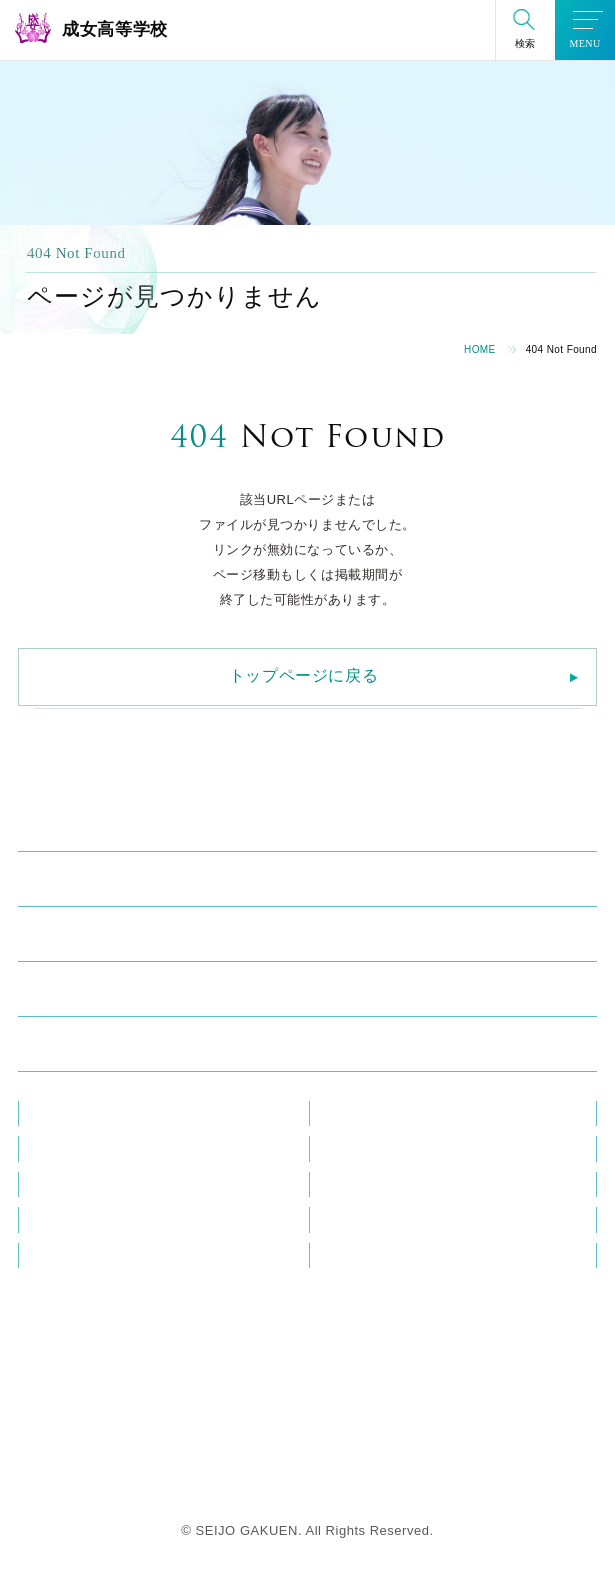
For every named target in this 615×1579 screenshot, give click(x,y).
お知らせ (56, 1148)
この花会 (56, 1219)
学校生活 (59, 938)
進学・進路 (67, 993)
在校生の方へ (360, 1184)
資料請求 (56, 1255)
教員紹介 (56, 1113)
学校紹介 (59, 828)
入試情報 (59, 1048)
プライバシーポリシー (387, 1255)
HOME (480, 349)
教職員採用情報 (367, 1219)
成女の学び (67, 883)
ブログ (340, 1148)
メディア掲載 (69, 1184)
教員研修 (347, 1113)
